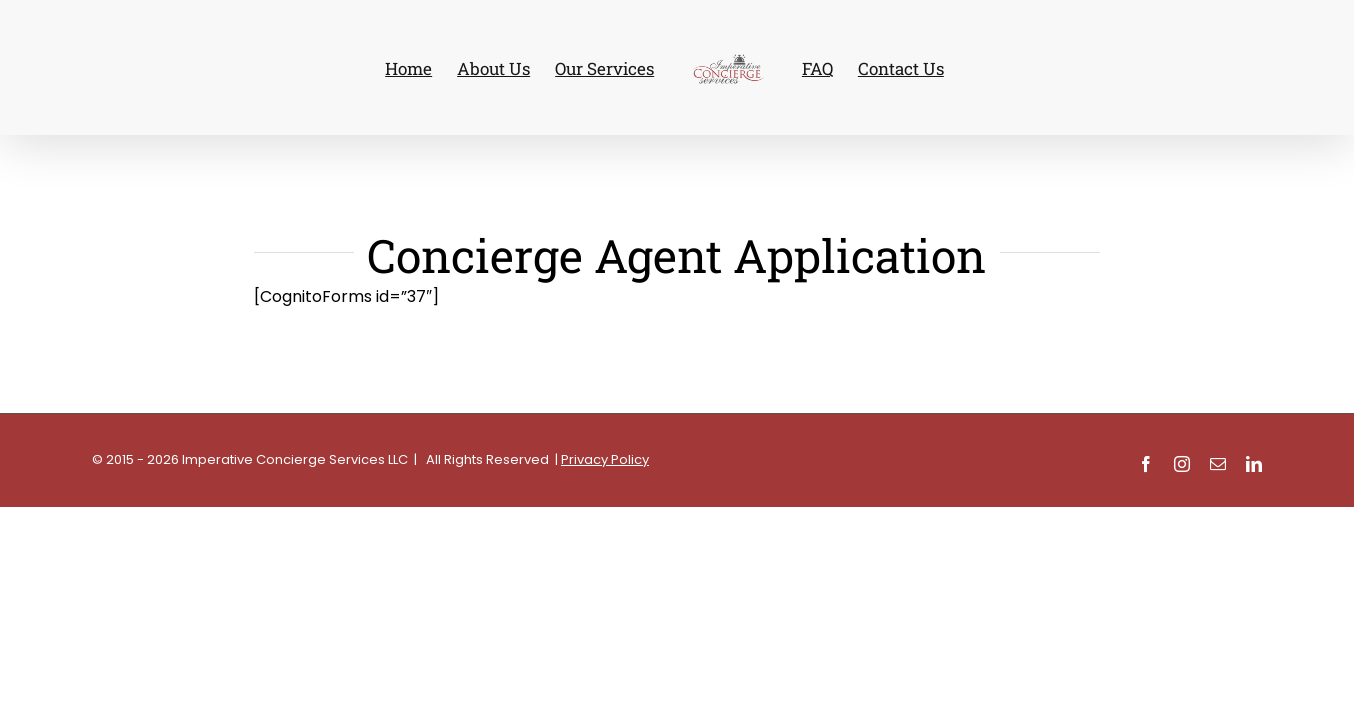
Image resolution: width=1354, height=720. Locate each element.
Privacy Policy (605, 459)
